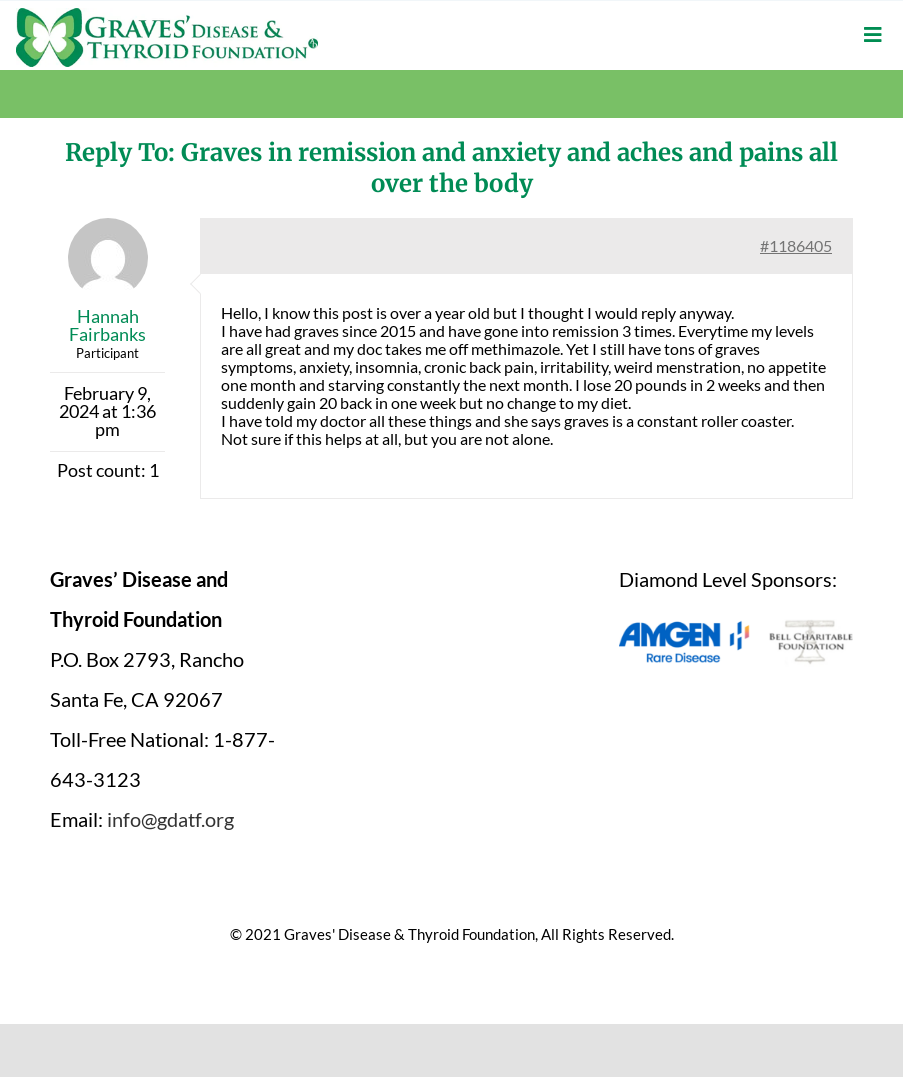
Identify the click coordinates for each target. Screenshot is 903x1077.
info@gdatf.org (170, 819)
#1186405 (796, 245)
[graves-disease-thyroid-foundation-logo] (167, 15)
